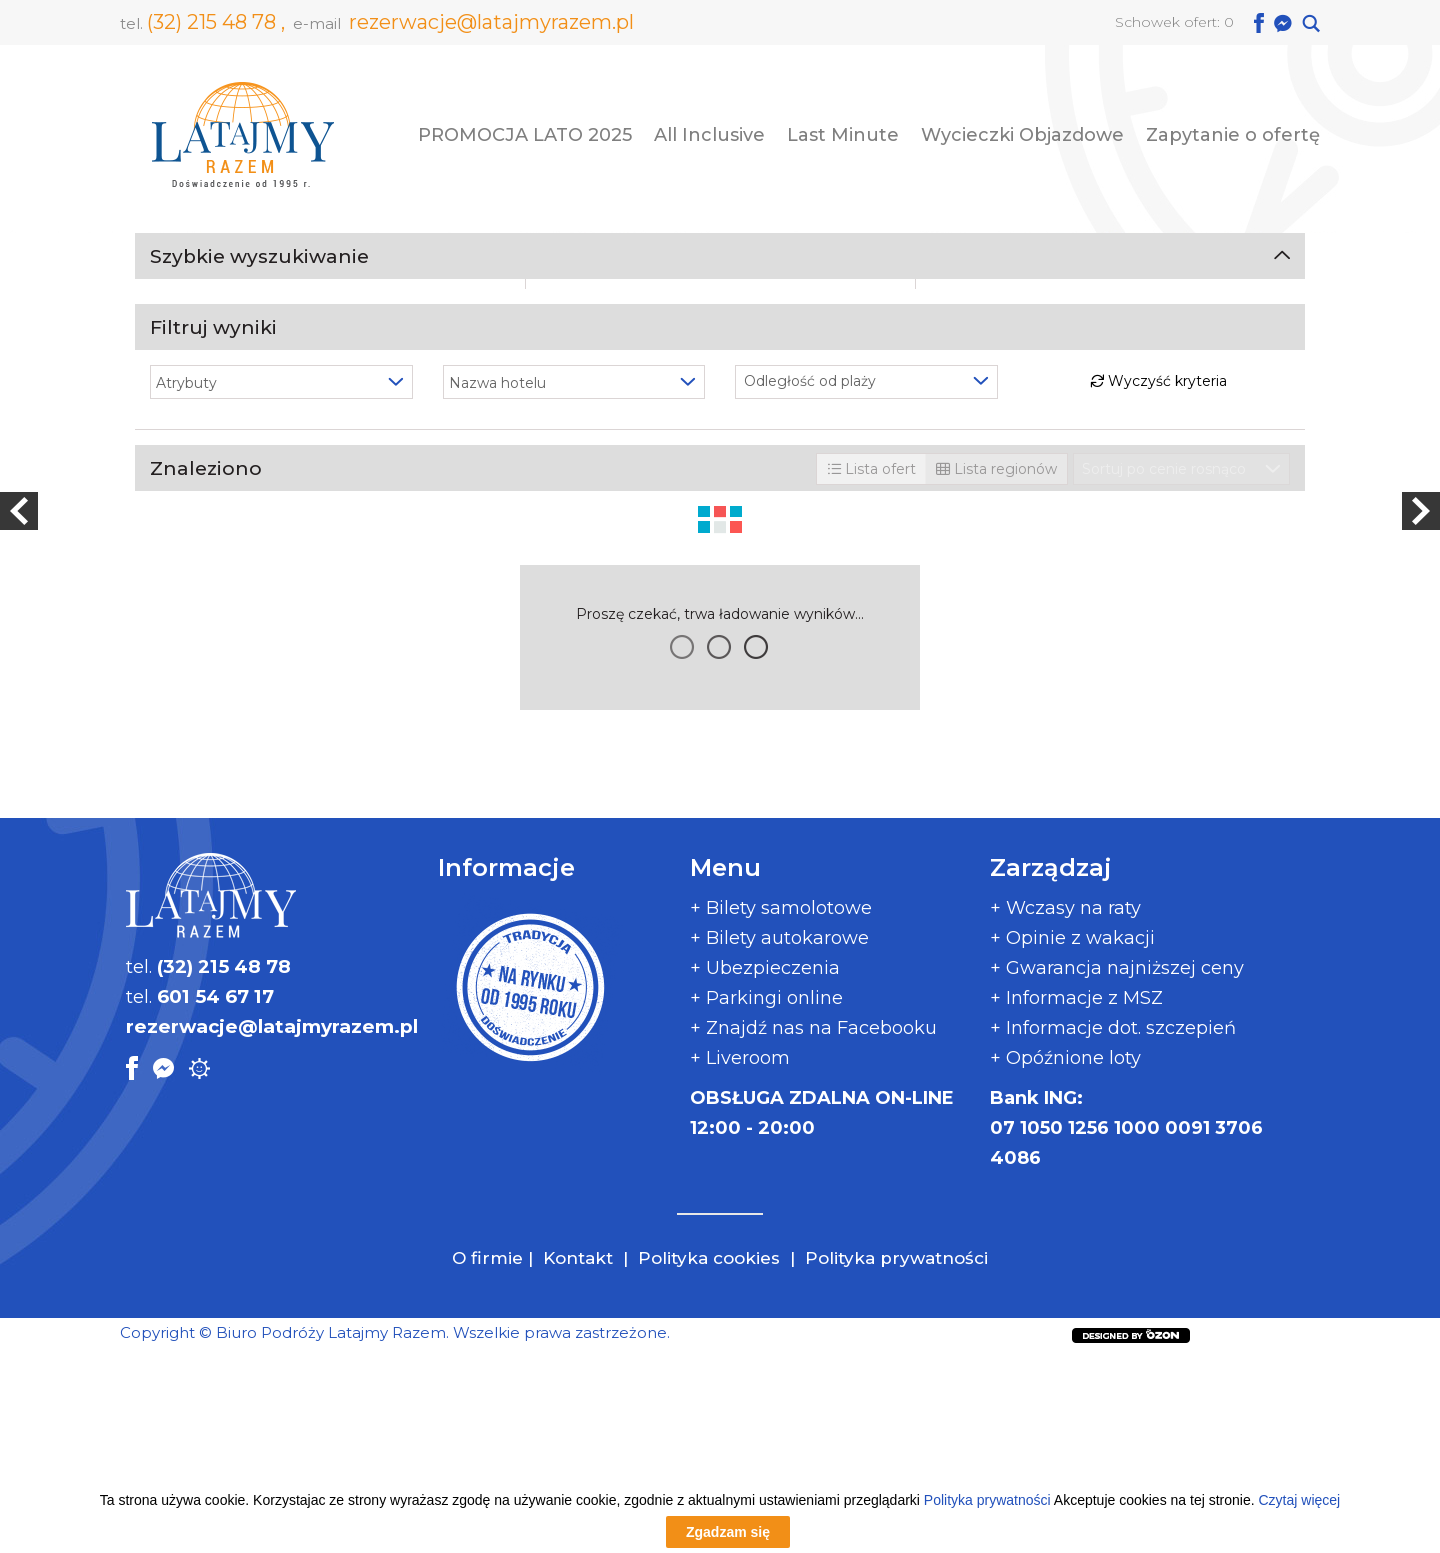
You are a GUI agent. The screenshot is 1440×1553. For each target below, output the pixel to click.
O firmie (487, 1453)
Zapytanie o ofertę (1233, 135)
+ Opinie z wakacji (1072, 1133)
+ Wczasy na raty (1065, 1103)
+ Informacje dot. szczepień (1113, 1223)
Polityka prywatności (896, 1453)
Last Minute (843, 135)
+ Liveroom (740, 1253)
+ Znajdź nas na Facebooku (813, 1223)
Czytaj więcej (1299, 1500)
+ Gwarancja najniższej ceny (1117, 1163)
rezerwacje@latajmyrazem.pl (491, 22)
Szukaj (720, 744)
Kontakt (580, 1453)
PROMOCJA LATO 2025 (525, 135)
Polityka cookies (709, 1453)
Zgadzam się (728, 1532)
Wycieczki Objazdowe (1022, 135)
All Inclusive (709, 135)
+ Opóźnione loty (1065, 1253)
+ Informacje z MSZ (1076, 1193)
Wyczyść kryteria (1158, 868)
